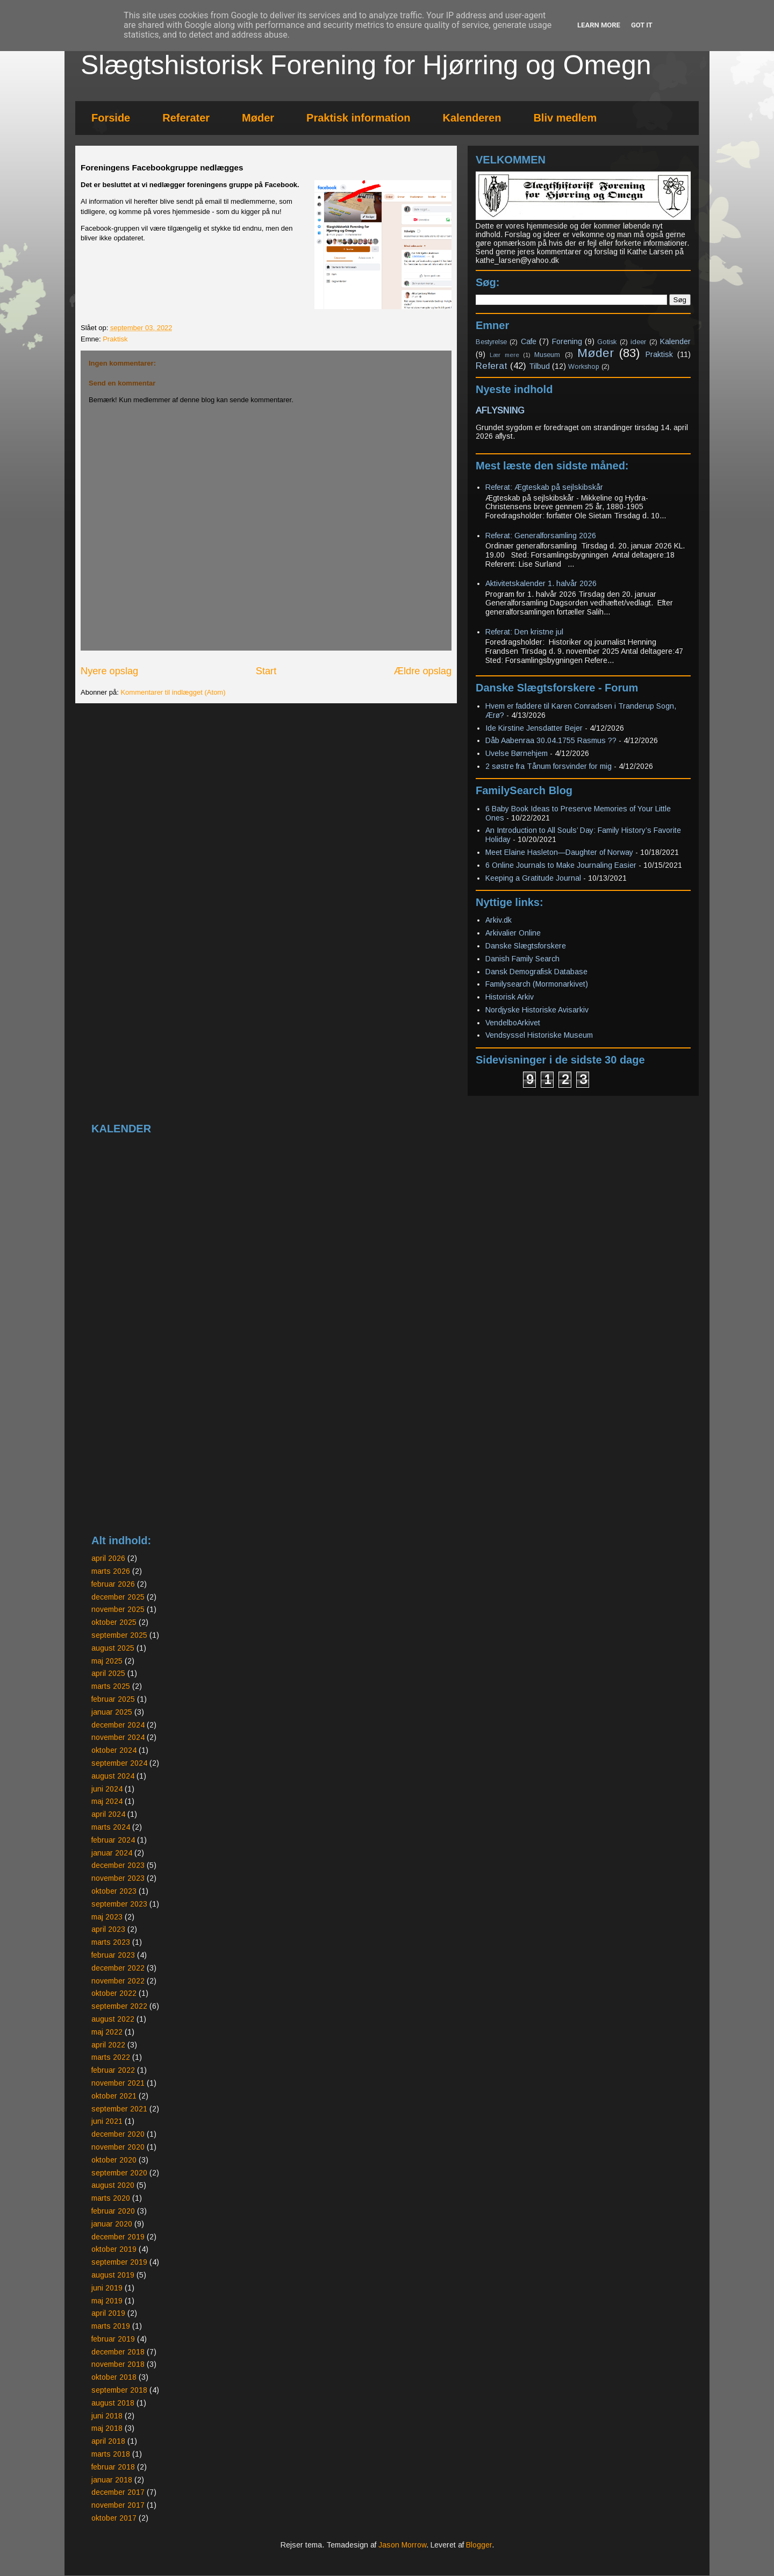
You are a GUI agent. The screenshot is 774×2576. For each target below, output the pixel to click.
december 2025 (118, 1597)
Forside (110, 118)
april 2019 (108, 2313)
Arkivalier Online (513, 933)
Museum (547, 355)
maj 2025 (107, 1661)
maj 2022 (107, 2032)
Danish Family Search (522, 958)
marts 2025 (110, 1686)
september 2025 (119, 1635)
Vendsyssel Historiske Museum (539, 1035)
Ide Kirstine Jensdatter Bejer (534, 728)
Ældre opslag (423, 671)
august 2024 (112, 1776)
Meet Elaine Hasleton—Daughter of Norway (559, 852)
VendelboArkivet (512, 1022)
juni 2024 (107, 1789)
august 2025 (112, 1648)
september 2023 (119, 1904)
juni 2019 (107, 2288)
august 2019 (112, 2275)
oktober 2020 (114, 2160)
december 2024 (118, 1725)
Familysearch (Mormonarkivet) (536, 984)
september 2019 (119, 2262)
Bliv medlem (565, 118)
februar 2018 (113, 2467)
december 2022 (118, 1968)
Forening (567, 341)
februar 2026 (113, 1584)
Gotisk (607, 342)
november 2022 (118, 1980)
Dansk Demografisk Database (536, 971)
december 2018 (118, 2351)
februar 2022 (113, 2070)
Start (266, 671)
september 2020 (119, 2172)
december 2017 (118, 2492)
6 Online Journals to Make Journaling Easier (560, 865)
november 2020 (118, 2147)
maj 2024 (107, 1801)
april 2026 (108, 1558)
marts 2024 (110, 1827)
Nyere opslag (109, 671)
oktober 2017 (114, 2518)
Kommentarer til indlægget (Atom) (172, 692)
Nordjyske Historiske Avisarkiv (537, 1009)
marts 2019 (110, 2326)
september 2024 (119, 1763)
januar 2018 (111, 2479)
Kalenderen (471, 118)
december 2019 (118, 2236)
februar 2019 (113, 2339)
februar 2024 (113, 1840)
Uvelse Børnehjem (516, 753)
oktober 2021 (114, 2096)
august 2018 (112, 2403)
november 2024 (118, 1737)
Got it (642, 25)
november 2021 (118, 2083)
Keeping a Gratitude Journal (533, 878)
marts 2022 (110, 2057)
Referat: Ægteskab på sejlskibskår (544, 487)
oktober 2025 (114, 1622)
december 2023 (118, 1865)
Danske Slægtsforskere (525, 945)
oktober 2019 (114, 2249)
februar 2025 (113, 1699)
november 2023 (118, 1878)
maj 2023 (107, 1917)
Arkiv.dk (498, 920)
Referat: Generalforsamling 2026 (540, 535)
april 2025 (108, 1673)
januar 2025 (111, 1712)
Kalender (675, 341)
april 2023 (108, 1929)
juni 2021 (107, 2121)
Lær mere (504, 355)
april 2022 (108, 2044)
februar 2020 (113, 2211)
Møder (258, 118)
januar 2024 (111, 1853)
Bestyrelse (491, 342)
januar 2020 (111, 2224)
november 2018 (118, 2364)
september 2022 (119, 2006)
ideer (638, 342)
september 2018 (119, 2390)
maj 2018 (107, 2428)
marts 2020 (110, 2198)
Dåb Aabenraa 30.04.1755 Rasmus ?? (551, 740)
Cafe (528, 341)
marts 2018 (110, 2454)
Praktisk (115, 339)
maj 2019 (107, 2300)
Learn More (598, 25)
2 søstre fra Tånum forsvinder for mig (548, 766)
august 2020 (112, 2185)
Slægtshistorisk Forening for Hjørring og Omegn (366, 65)
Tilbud (539, 366)
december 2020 (118, 2134)
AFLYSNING (500, 410)
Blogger (479, 2545)
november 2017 (118, 2505)
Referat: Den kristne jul (524, 631)
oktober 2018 (114, 2377)
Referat (491, 366)
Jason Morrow (402, 2545)
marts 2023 (110, 1942)
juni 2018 (107, 2415)
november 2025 (118, 1609)
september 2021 (119, 2108)
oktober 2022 (114, 1993)
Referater (186, 118)
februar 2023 (113, 1955)
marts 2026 (110, 1571)
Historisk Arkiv (509, 997)
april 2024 (108, 1814)
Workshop (583, 366)
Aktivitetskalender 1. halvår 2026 (541, 583)
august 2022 (112, 2019)
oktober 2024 (114, 1750)
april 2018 (108, 2441)
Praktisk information (358, 118)
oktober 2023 (114, 1891)
